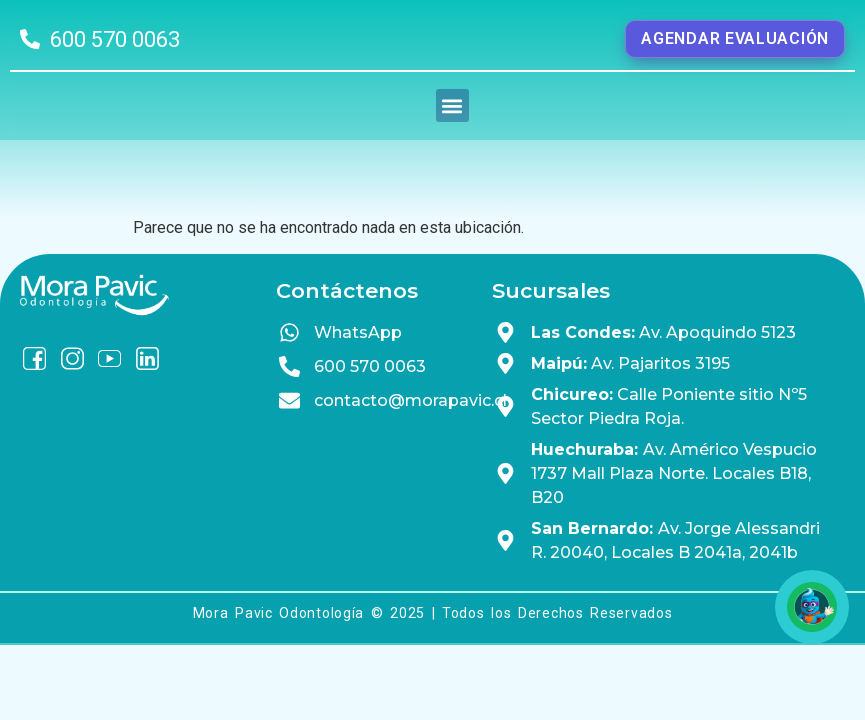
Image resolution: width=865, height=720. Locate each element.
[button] (452, 135)
